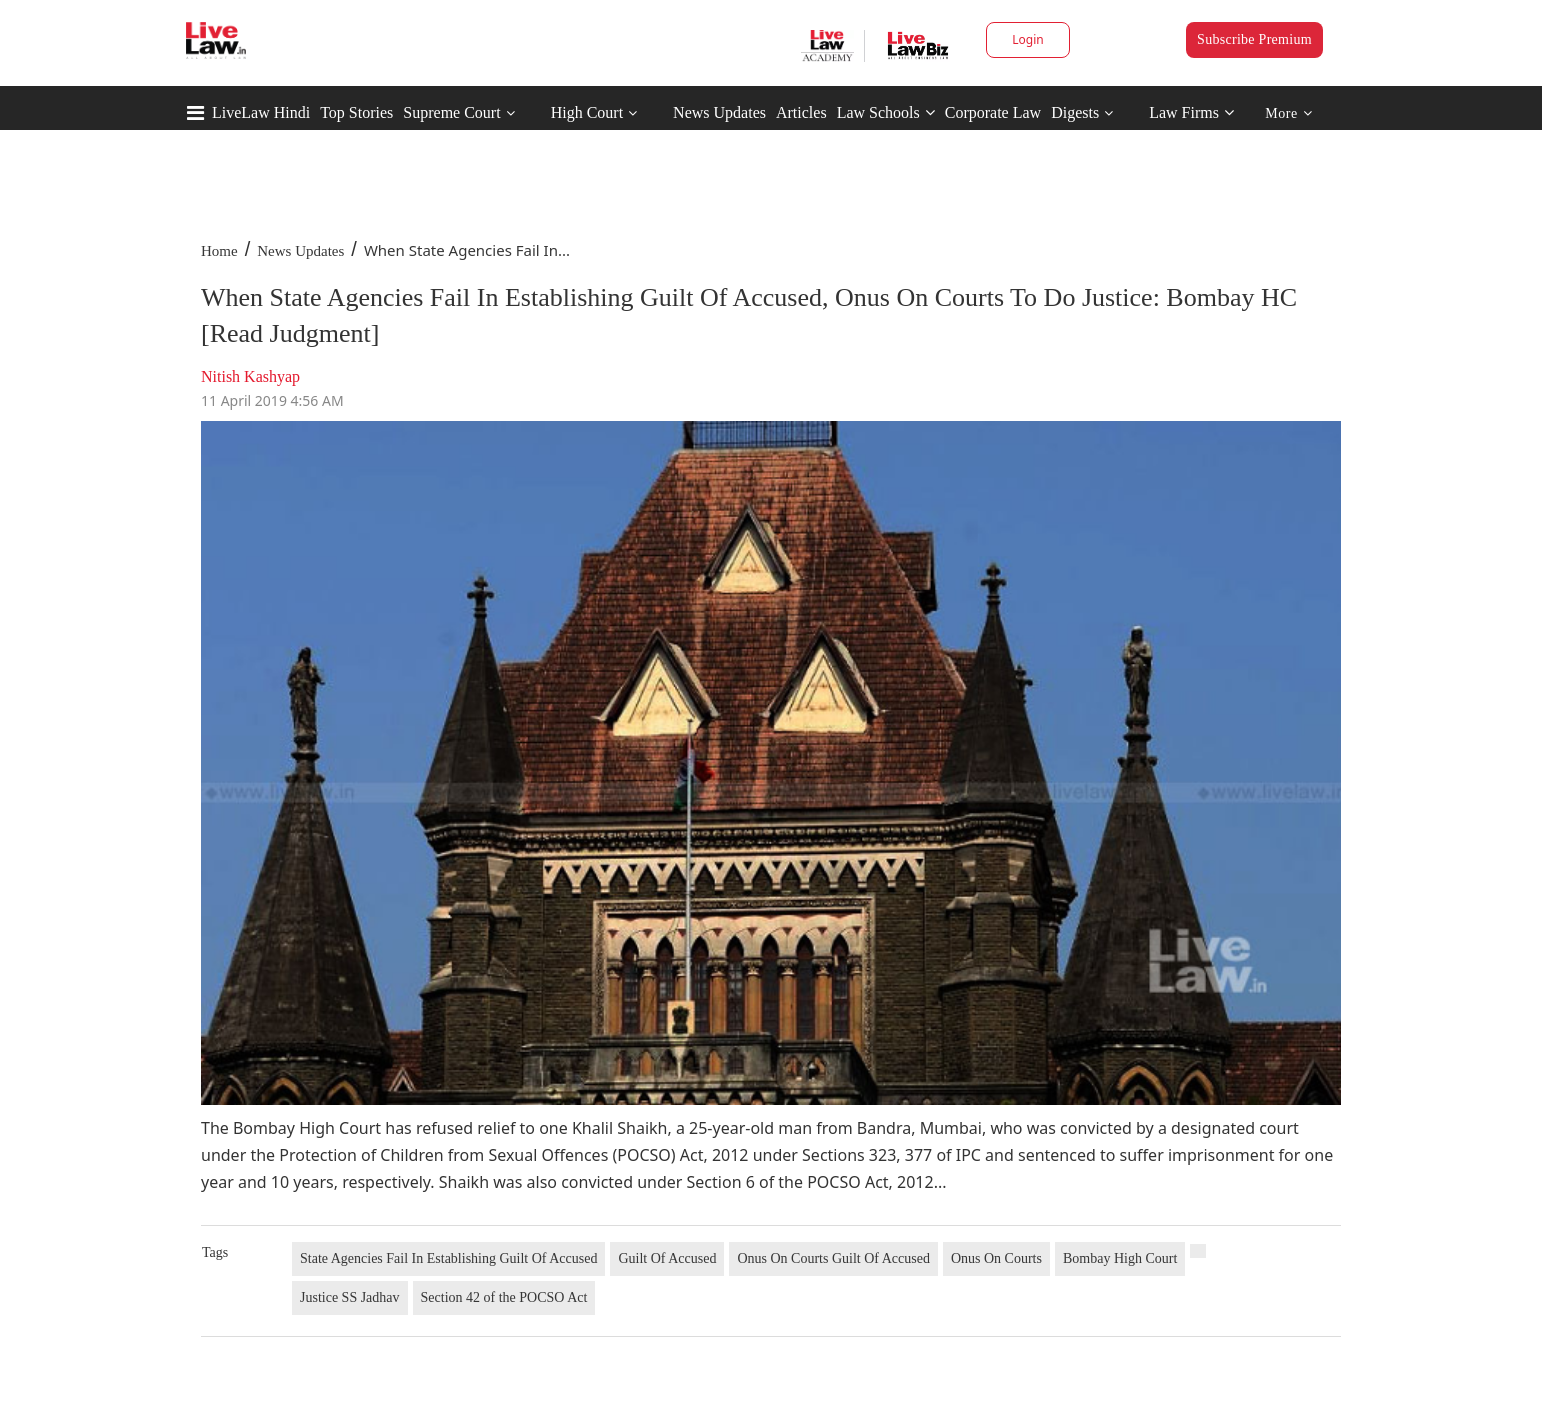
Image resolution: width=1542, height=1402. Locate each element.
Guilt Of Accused (667, 1258)
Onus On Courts (996, 1258)
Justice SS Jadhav (350, 1297)
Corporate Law (993, 112)
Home (219, 251)
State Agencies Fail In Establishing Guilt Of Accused (448, 1258)
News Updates (719, 112)
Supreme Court (451, 112)
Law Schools (886, 112)
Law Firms (1191, 112)
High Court (587, 112)
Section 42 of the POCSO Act (504, 1297)
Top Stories (356, 112)
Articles (801, 112)
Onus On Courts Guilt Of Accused (833, 1258)
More (1288, 113)
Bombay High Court (1120, 1258)
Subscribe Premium (1254, 39)
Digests (1075, 112)
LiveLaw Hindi (261, 112)
